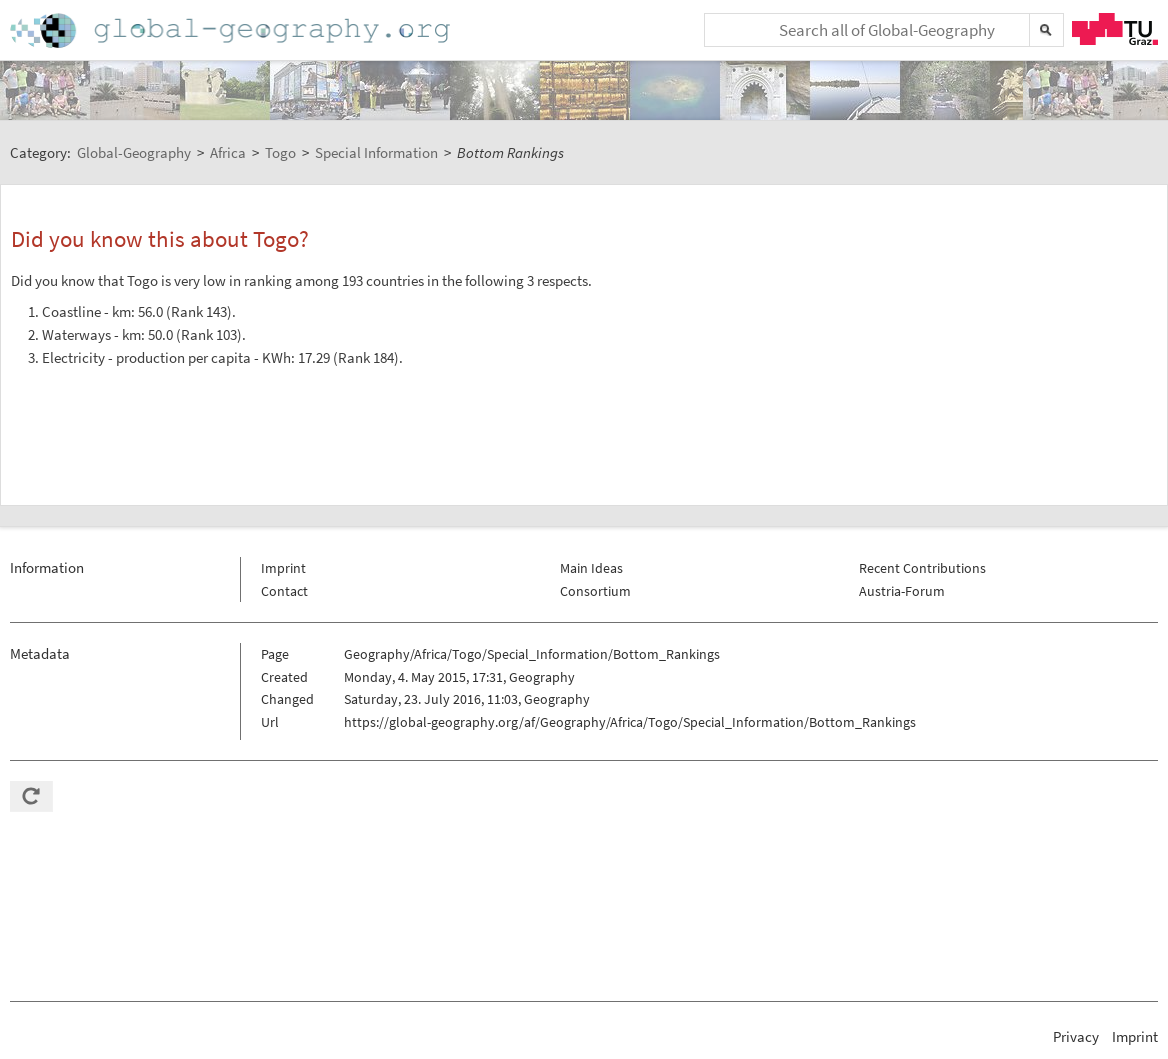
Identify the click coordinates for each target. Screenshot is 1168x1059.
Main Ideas (591, 568)
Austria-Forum (902, 591)
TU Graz (1115, 29)
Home (232, 30)
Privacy (1076, 1036)
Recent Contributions (922, 568)
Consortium (595, 591)
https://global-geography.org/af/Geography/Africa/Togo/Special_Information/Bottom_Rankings (630, 722)
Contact (284, 591)
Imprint (283, 568)
